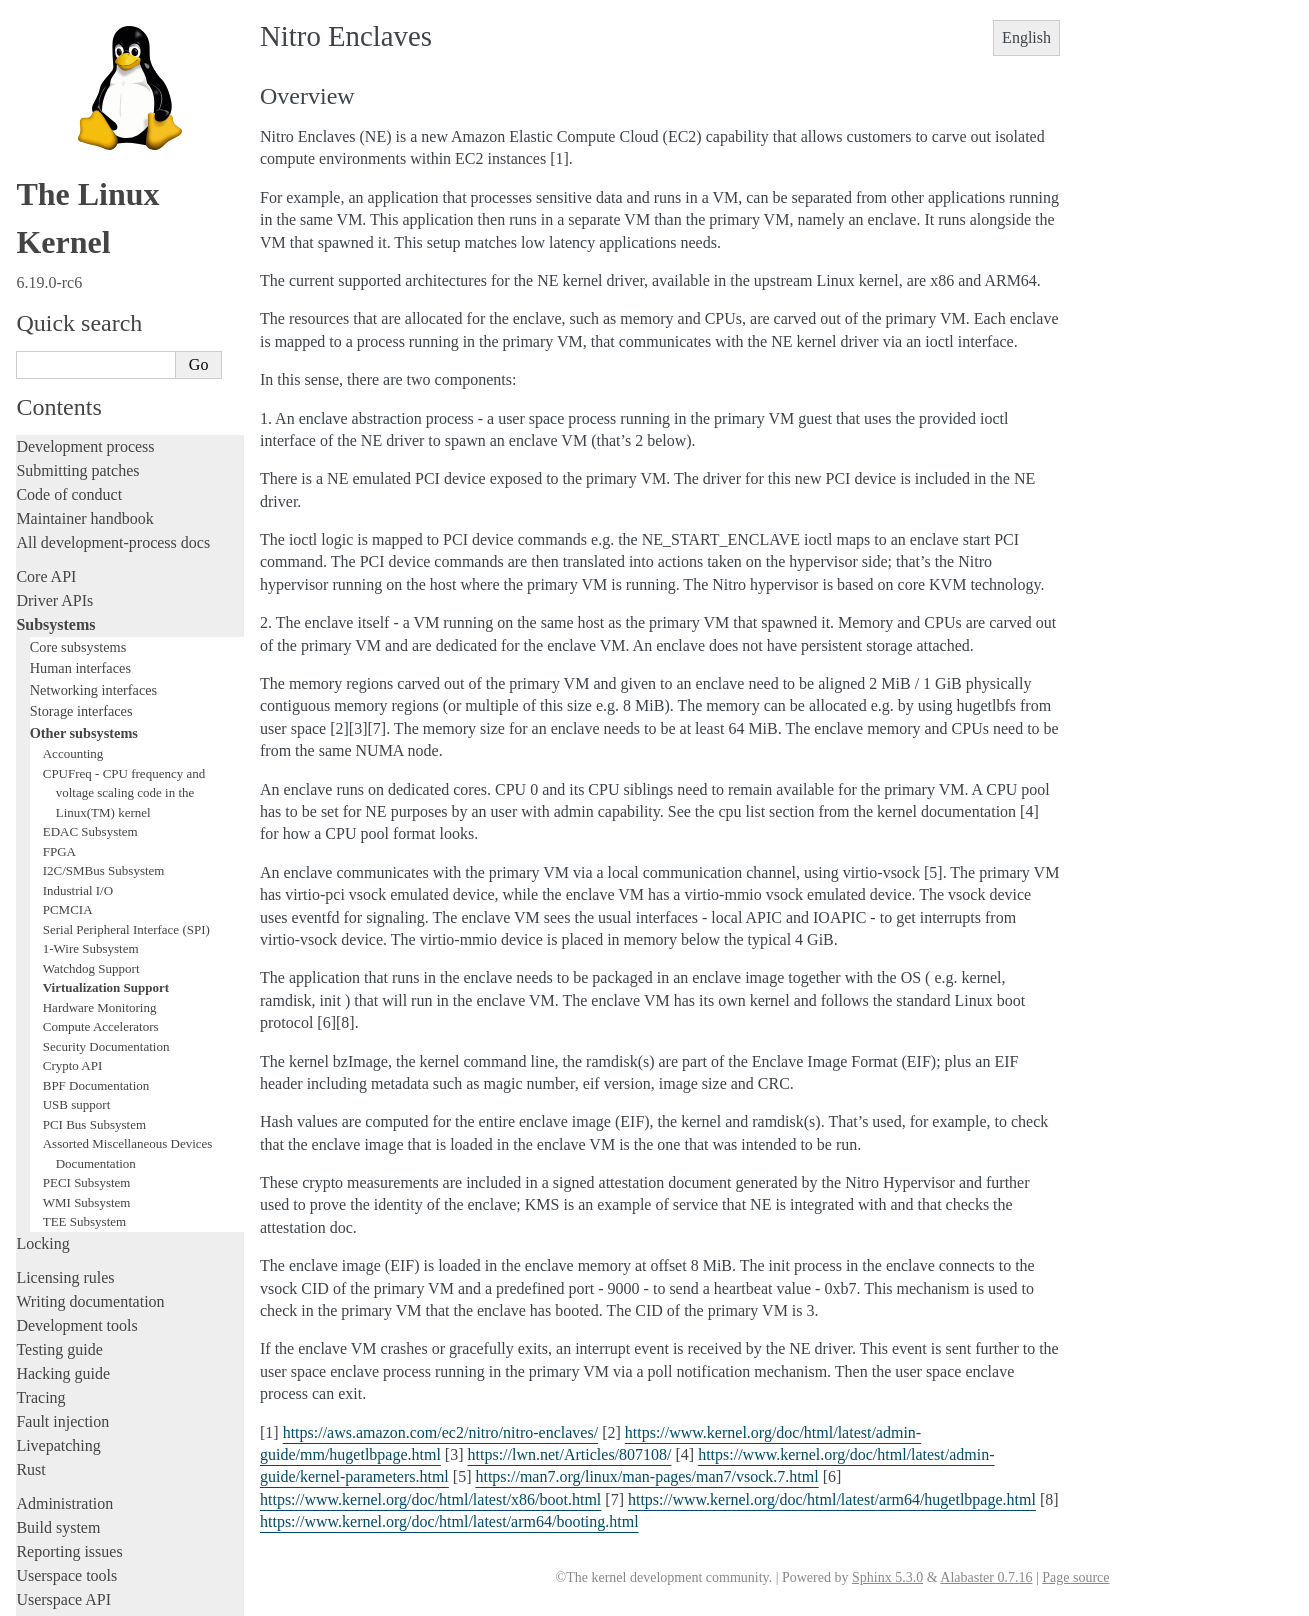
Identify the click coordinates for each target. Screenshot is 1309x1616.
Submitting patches (77, 228)
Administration (64, 1261)
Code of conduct (69, 252)
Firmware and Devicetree (97, 1415)
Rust (30, 1227)
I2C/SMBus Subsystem (104, 628)
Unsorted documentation (95, 1483)
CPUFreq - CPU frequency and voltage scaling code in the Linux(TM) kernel (124, 551)
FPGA (59, 609)
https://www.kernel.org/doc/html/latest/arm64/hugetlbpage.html (832, 1499)
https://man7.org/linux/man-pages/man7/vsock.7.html (646, 1476)
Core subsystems (78, 405)
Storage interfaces (81, 469)
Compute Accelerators (101, 784)
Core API (46, 334)
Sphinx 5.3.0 (887, 1577)
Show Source (58, 1597)
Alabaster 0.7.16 (986, 1577)
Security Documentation (106, 804)
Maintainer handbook (84, 276)
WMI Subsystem (87, 960)
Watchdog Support (91, 726)
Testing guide (59, 1107)
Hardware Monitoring (100, 765)
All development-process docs (113, 300)
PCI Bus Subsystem (94, 882)
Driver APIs (54, 358)
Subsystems (55, 382)
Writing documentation (90, 1059)
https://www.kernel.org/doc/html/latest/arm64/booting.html (449, 1521)
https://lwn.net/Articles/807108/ (570, 1454)
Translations (55, 1517)
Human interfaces (80, 426)
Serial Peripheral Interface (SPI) (126, 687)
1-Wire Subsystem (91, 706)
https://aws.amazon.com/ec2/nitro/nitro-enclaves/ (440, 1432)
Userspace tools (66, 1333)
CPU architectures (74, 1449)
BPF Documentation (96, 843)
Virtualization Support (106, 745)
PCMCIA (68, 667)
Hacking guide (63, 1131)
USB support (77, 862)
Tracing (40, 1155)
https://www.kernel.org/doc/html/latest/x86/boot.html (430, 1499)
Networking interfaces (93, 448)
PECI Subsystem (87, 940)
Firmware (47, 1391)
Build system (58, 1285)
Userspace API (63, 1357)
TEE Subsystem (84, 979)
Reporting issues (69, 1309)
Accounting (73, 511)
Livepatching (58, 1203)
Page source (1075, 1577)
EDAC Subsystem (90, 589)
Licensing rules (65, 1035)
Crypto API (73, 823)
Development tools (76, 1083)
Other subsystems (84, 491)
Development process (85, 204)
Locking (42, 1001)
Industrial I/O (78, 648)
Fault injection (62, 1179)
